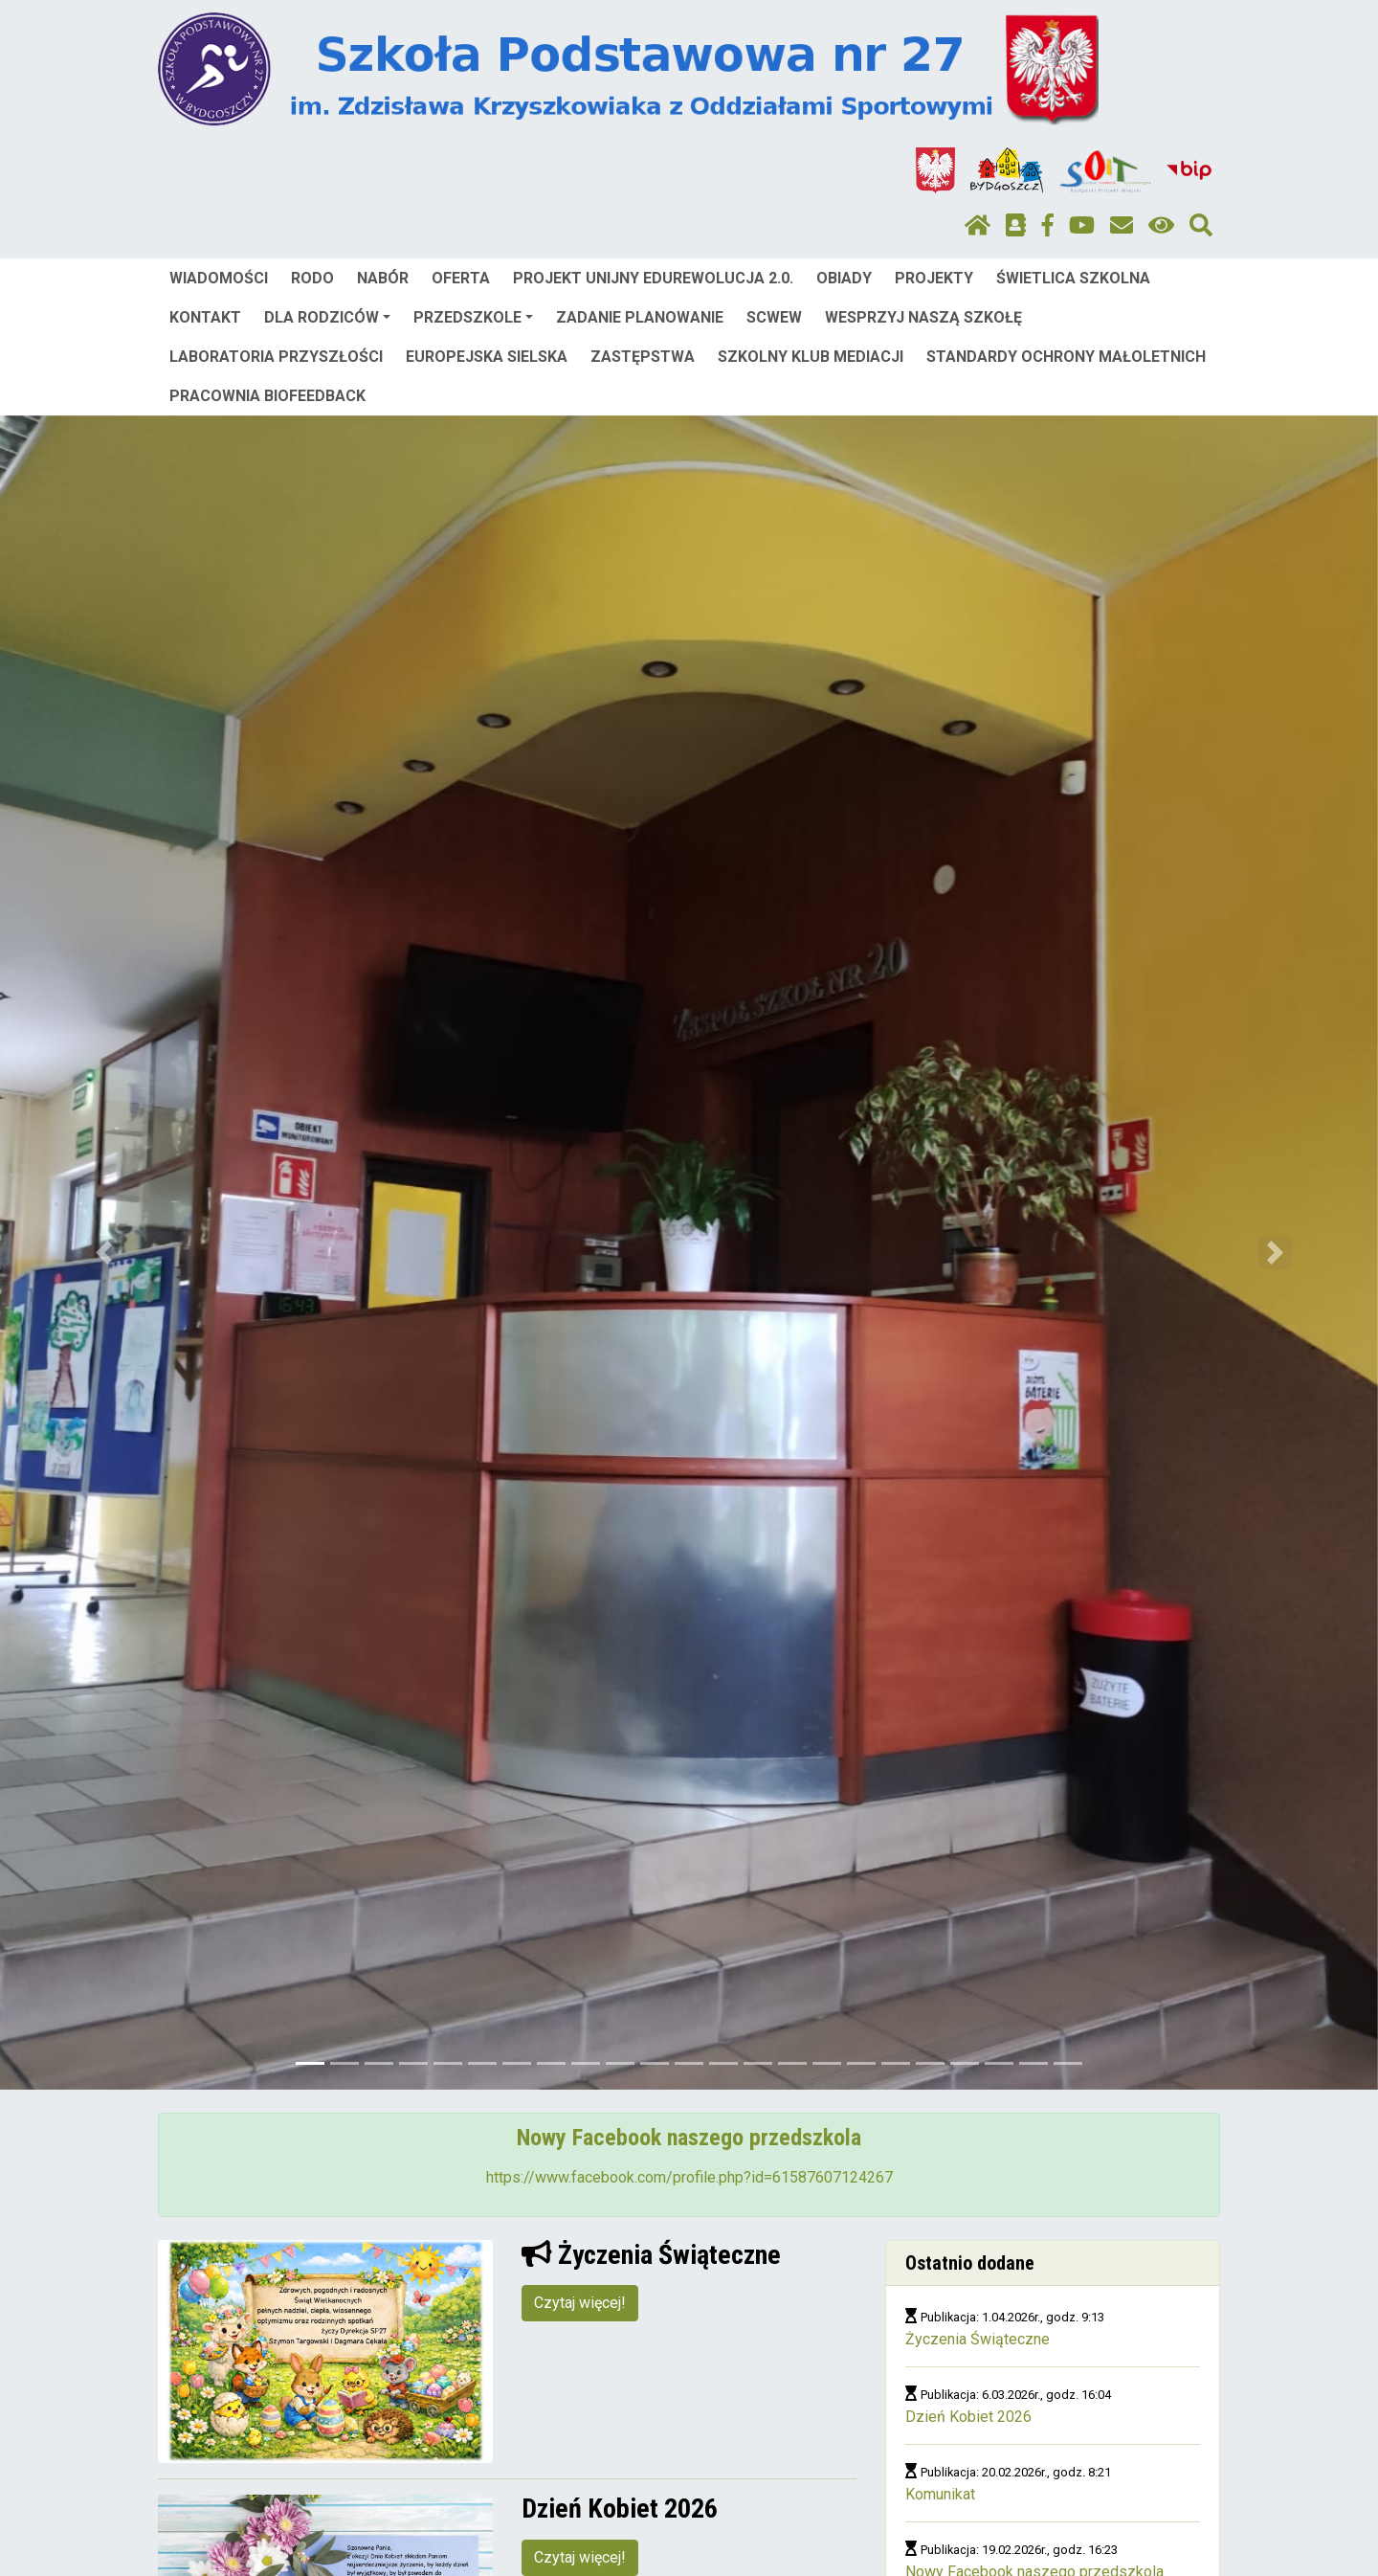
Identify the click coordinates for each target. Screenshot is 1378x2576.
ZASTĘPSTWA (642, 356)
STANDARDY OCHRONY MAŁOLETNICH (1066, 356)
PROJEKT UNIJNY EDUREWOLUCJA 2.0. (653, 278)
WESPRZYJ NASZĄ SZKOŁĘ (923, 317)
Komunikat (940, 2494)
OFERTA (461, 278)
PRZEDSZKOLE (473, 317)
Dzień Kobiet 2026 (968, 2417)
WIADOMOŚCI (218, 278)
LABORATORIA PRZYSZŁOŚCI (276, 356)
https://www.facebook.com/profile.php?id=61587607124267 (689, 2177)
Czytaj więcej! (580, 2303)
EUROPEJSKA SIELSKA (486, 356)
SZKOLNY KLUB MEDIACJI (810, 356)
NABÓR (383, 278)
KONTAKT (205, 317)
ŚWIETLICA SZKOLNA (1073, 278)
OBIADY (844, 278)
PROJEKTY (934, 278)
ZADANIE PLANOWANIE (639, 317)
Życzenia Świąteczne (977, 2339)
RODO (312, 278)
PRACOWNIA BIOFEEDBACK (267, 396)
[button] (103, 1252)
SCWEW (774, 317)
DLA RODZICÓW (327, 317)
